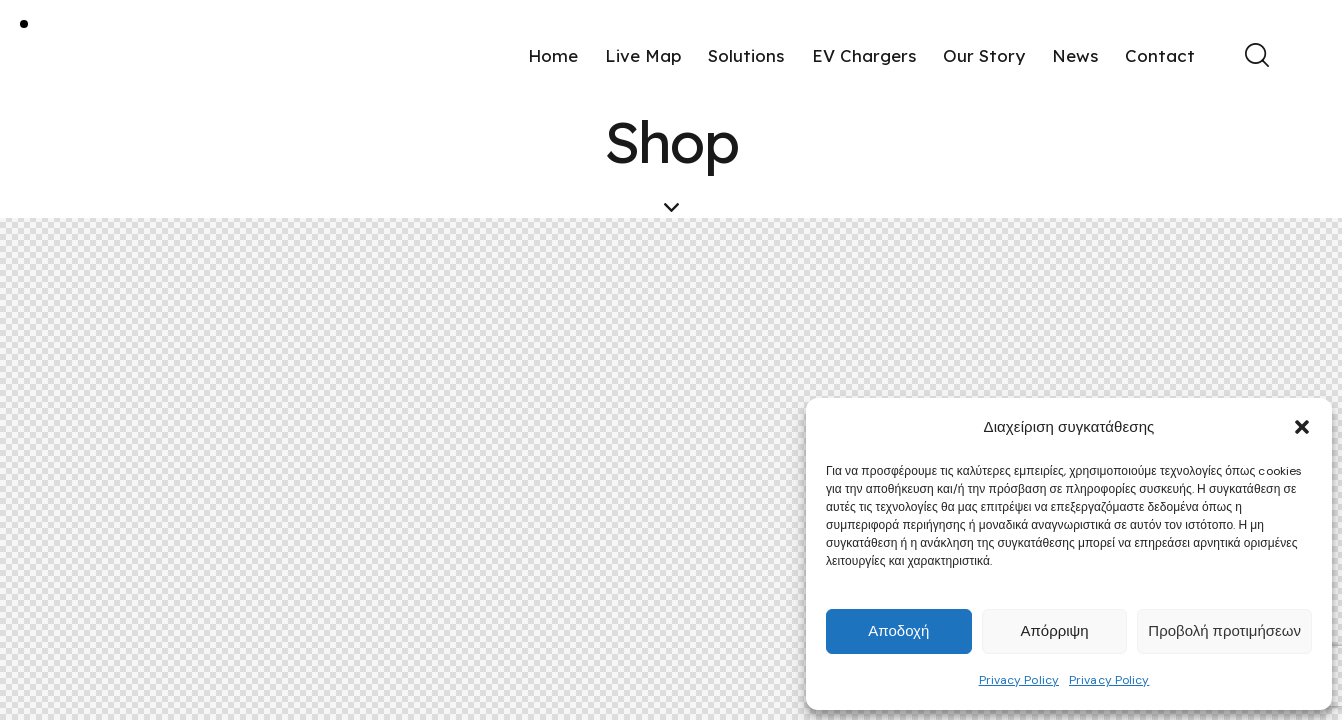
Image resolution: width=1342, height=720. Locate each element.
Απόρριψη (1054, 631)
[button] (1302, 427)
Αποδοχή (898, 631)
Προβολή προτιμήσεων (1224, 631)
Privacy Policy (1019, 680)
